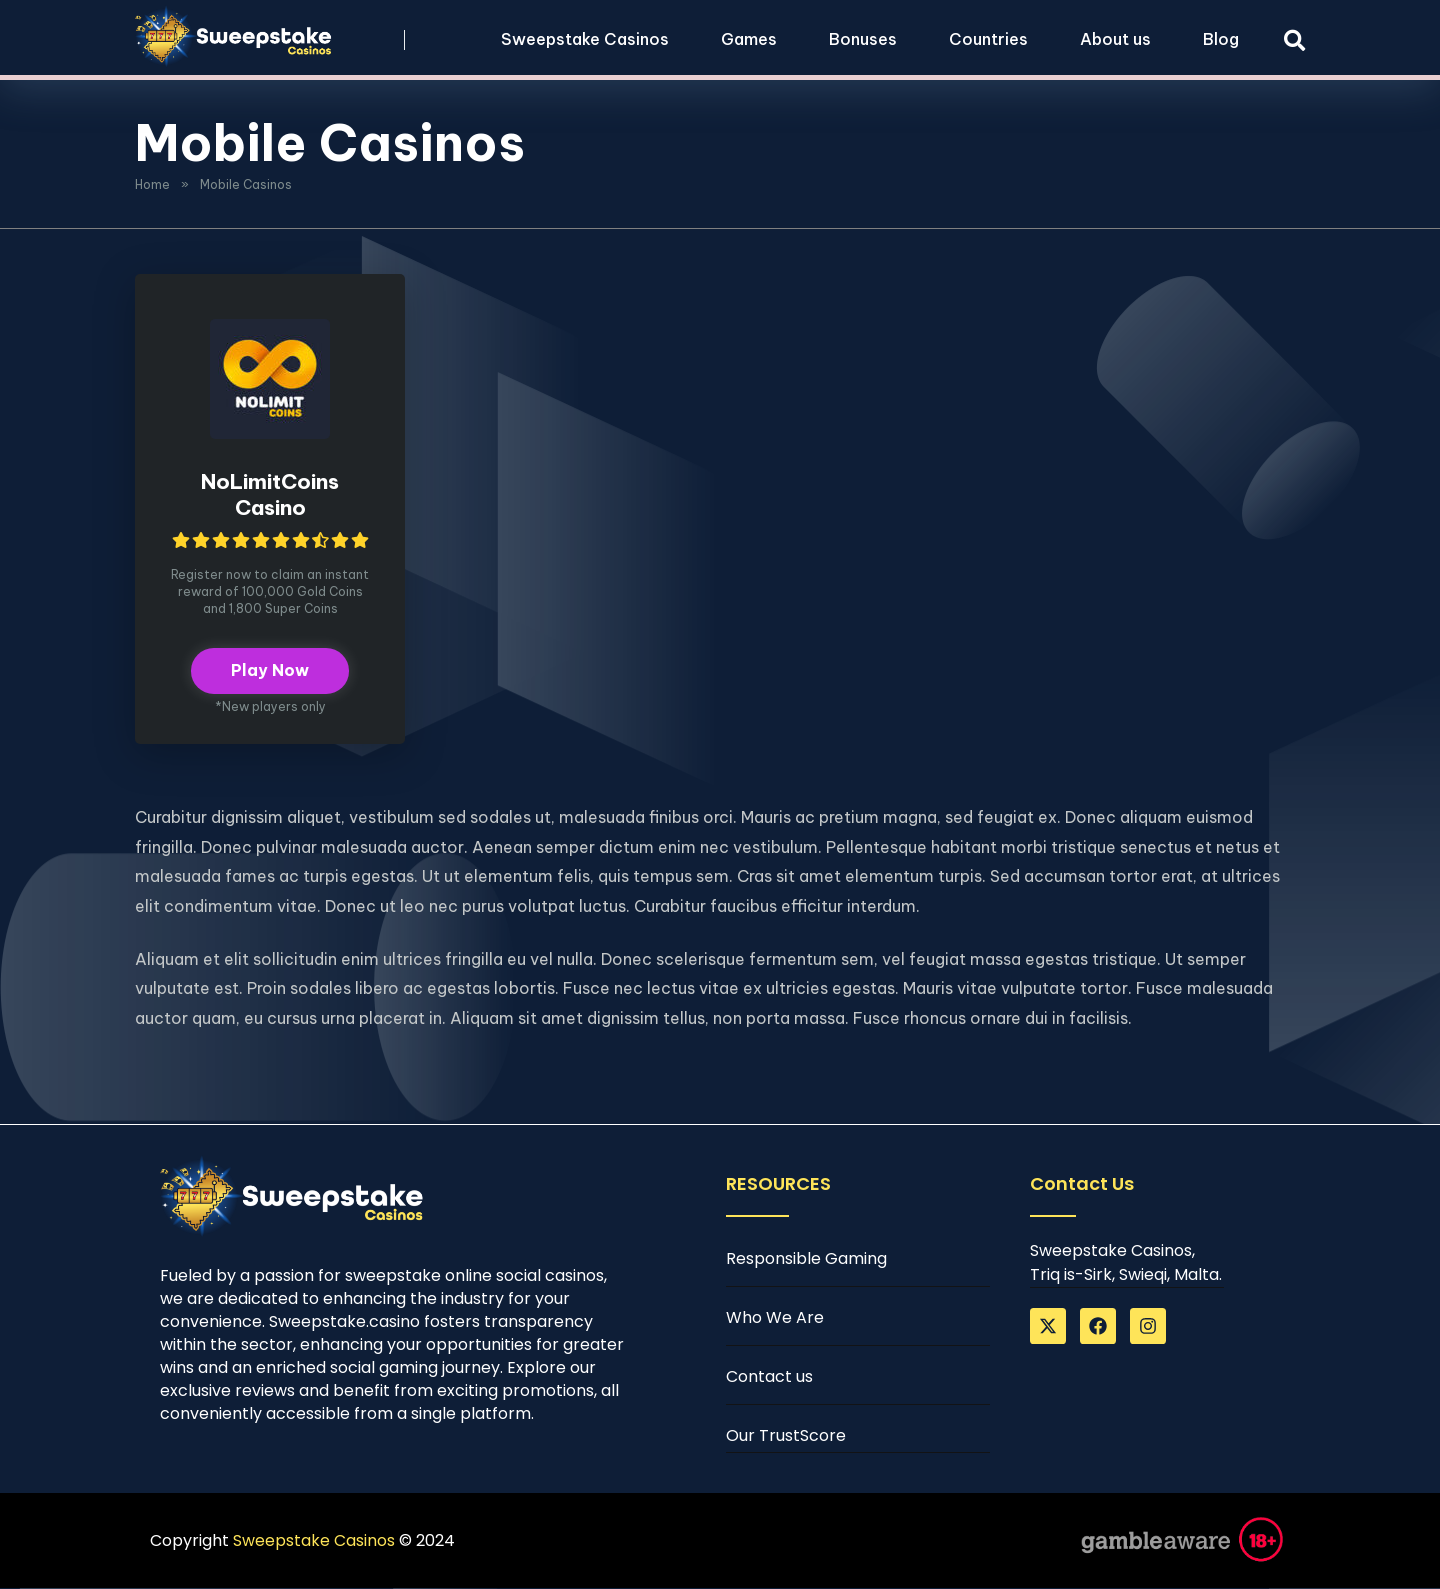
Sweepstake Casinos (585, 39)
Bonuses (863, 39)
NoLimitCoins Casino (270, 495)
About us (1115, 39)
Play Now (270, 672)
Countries (988, 39)
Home (152, 184)
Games (749, 39)
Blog (1221, 39)
